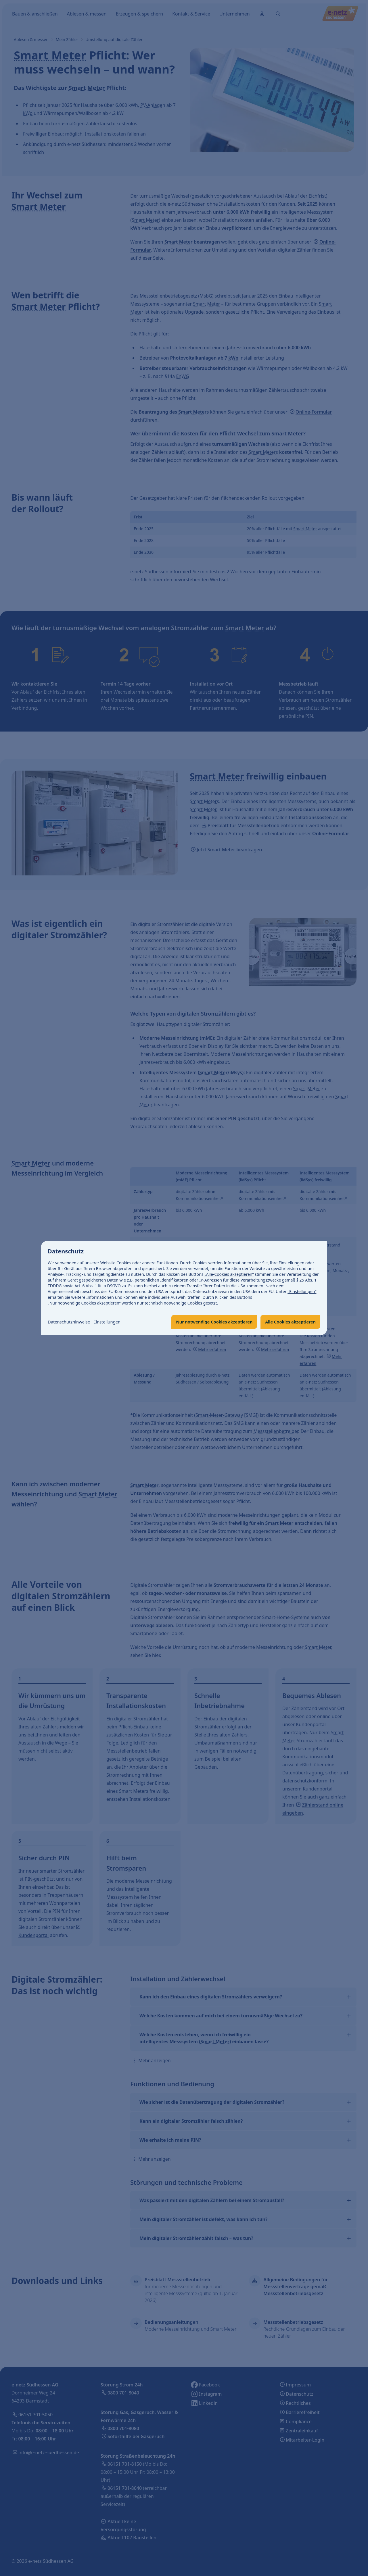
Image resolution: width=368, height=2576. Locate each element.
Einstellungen (111, 1322)
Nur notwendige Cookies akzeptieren (206, 1322)
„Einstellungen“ (302, 1291)
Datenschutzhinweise (71, 1322)
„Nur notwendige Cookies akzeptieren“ (84, 1303)
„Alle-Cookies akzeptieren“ (229, 1274)
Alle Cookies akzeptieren (288, 1322)
